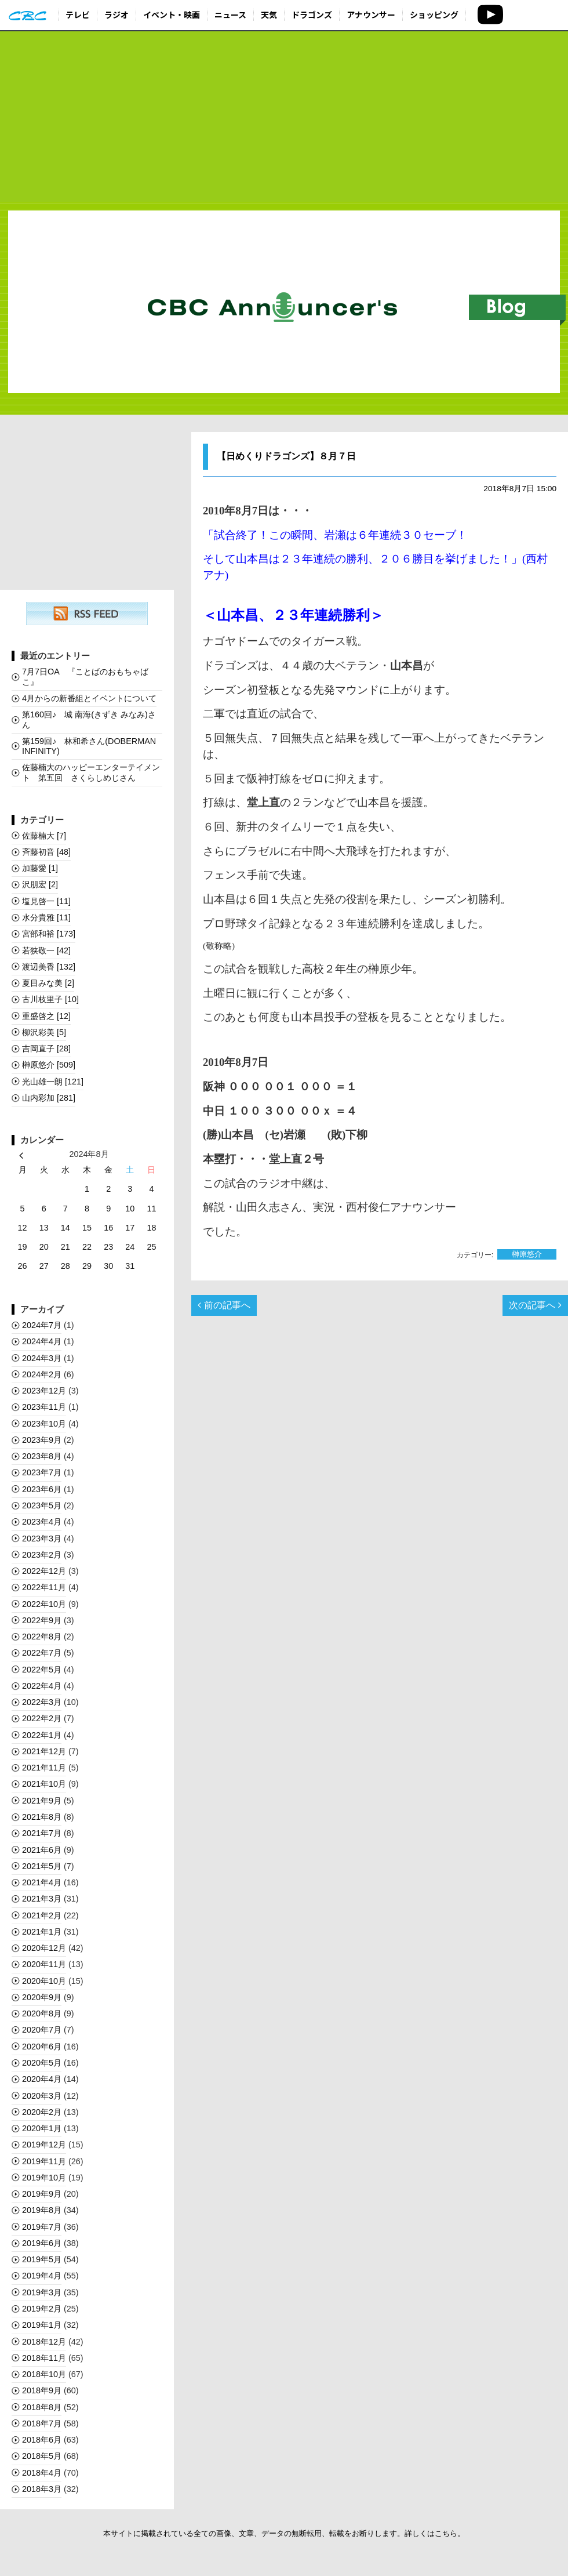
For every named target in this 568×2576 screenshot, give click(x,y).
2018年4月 (41, 2472)
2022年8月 (41, 1636)
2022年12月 (44, 1571)
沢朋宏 (40, 884)
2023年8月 (41, 1456)
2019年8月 (41, 2210)
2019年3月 (41, 2292)
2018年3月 (41, 2489)
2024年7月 (41, 1325)
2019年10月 (44, 2177)
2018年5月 (41, 2456)
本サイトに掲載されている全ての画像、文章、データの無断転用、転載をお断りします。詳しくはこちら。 (284, 2533)
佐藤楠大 (44, 835)
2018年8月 (41, 2407)
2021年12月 (44, 1751)
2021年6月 (41, 1850)
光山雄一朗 (52, 1081)
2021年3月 (41, 1898)
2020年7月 (41, 2029)
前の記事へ (224, 1305)
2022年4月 (41, 1685)
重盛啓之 (46, 1016)
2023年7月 (41, 1472)
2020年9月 (41, 1997)
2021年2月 (41, 1915)
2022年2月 (41, 1718)
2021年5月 (41, 1866)
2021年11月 (44, 1767)
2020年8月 (41, 2013)
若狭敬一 (46, 950)
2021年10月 (44, 1783)
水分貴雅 (46, 917)
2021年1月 (41, 1931)
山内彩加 (48, 1097)
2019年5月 (41, 2259)
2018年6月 (41, 2439)
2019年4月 (41, 2275)
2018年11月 (44, 2358)
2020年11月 (44, 1964)
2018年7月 (41, 2423)
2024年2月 (41, 1374)
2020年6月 (41, 2046)
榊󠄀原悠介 (527, 1254)
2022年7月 (41, 1652)
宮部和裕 (48, 933)
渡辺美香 (48, 966)
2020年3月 (41, 2095)
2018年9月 (41, 2390)
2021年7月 (41, 1833)
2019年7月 (41, 2227)
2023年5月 (41, 1505)
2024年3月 (41, 1358)
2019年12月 (44, 2144)
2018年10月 (44, 2374)
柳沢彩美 (44, 1032)
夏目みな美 (48, 983)
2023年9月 (41, 1440)
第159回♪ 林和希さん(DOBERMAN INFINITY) (89, 746)
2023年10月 (44, 1423)
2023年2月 (41, 1554)
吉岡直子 (46, 1048)
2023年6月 (41, 1489)
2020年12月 (44, 1948)
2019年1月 (41, 2325)
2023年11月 (44, 1407)
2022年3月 (41, 1702)
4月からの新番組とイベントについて (89, 698)
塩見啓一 (46, 901)
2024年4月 (41, 1341)
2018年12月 (44, 2341)
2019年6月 (41, 2243)
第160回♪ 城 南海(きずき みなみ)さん (89, 719)
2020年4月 (41, 2079)
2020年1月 (41, 2128)
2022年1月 (41, 1735)
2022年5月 (41, 1669)
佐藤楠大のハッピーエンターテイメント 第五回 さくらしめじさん (91, 772)
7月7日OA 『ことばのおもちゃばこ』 (85, 676)
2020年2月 (41, 2112)
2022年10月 (44, 1604)
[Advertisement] (284, 117)
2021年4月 (41, 1882)
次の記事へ (535, 1305)
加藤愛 (40, 868)
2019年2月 (41, 2308)
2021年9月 (41, 1800)
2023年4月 (41, 1521)
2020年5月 (41, 2062)
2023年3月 (41, 1538)
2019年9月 (41, 2193)
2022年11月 (44, 1587)
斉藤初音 (46, 852)
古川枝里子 (50, 999)
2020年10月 (44, 1981)
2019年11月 (44, 2161)
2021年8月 (41, 1817)
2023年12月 (44, 1390)
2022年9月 (41, 1620)
